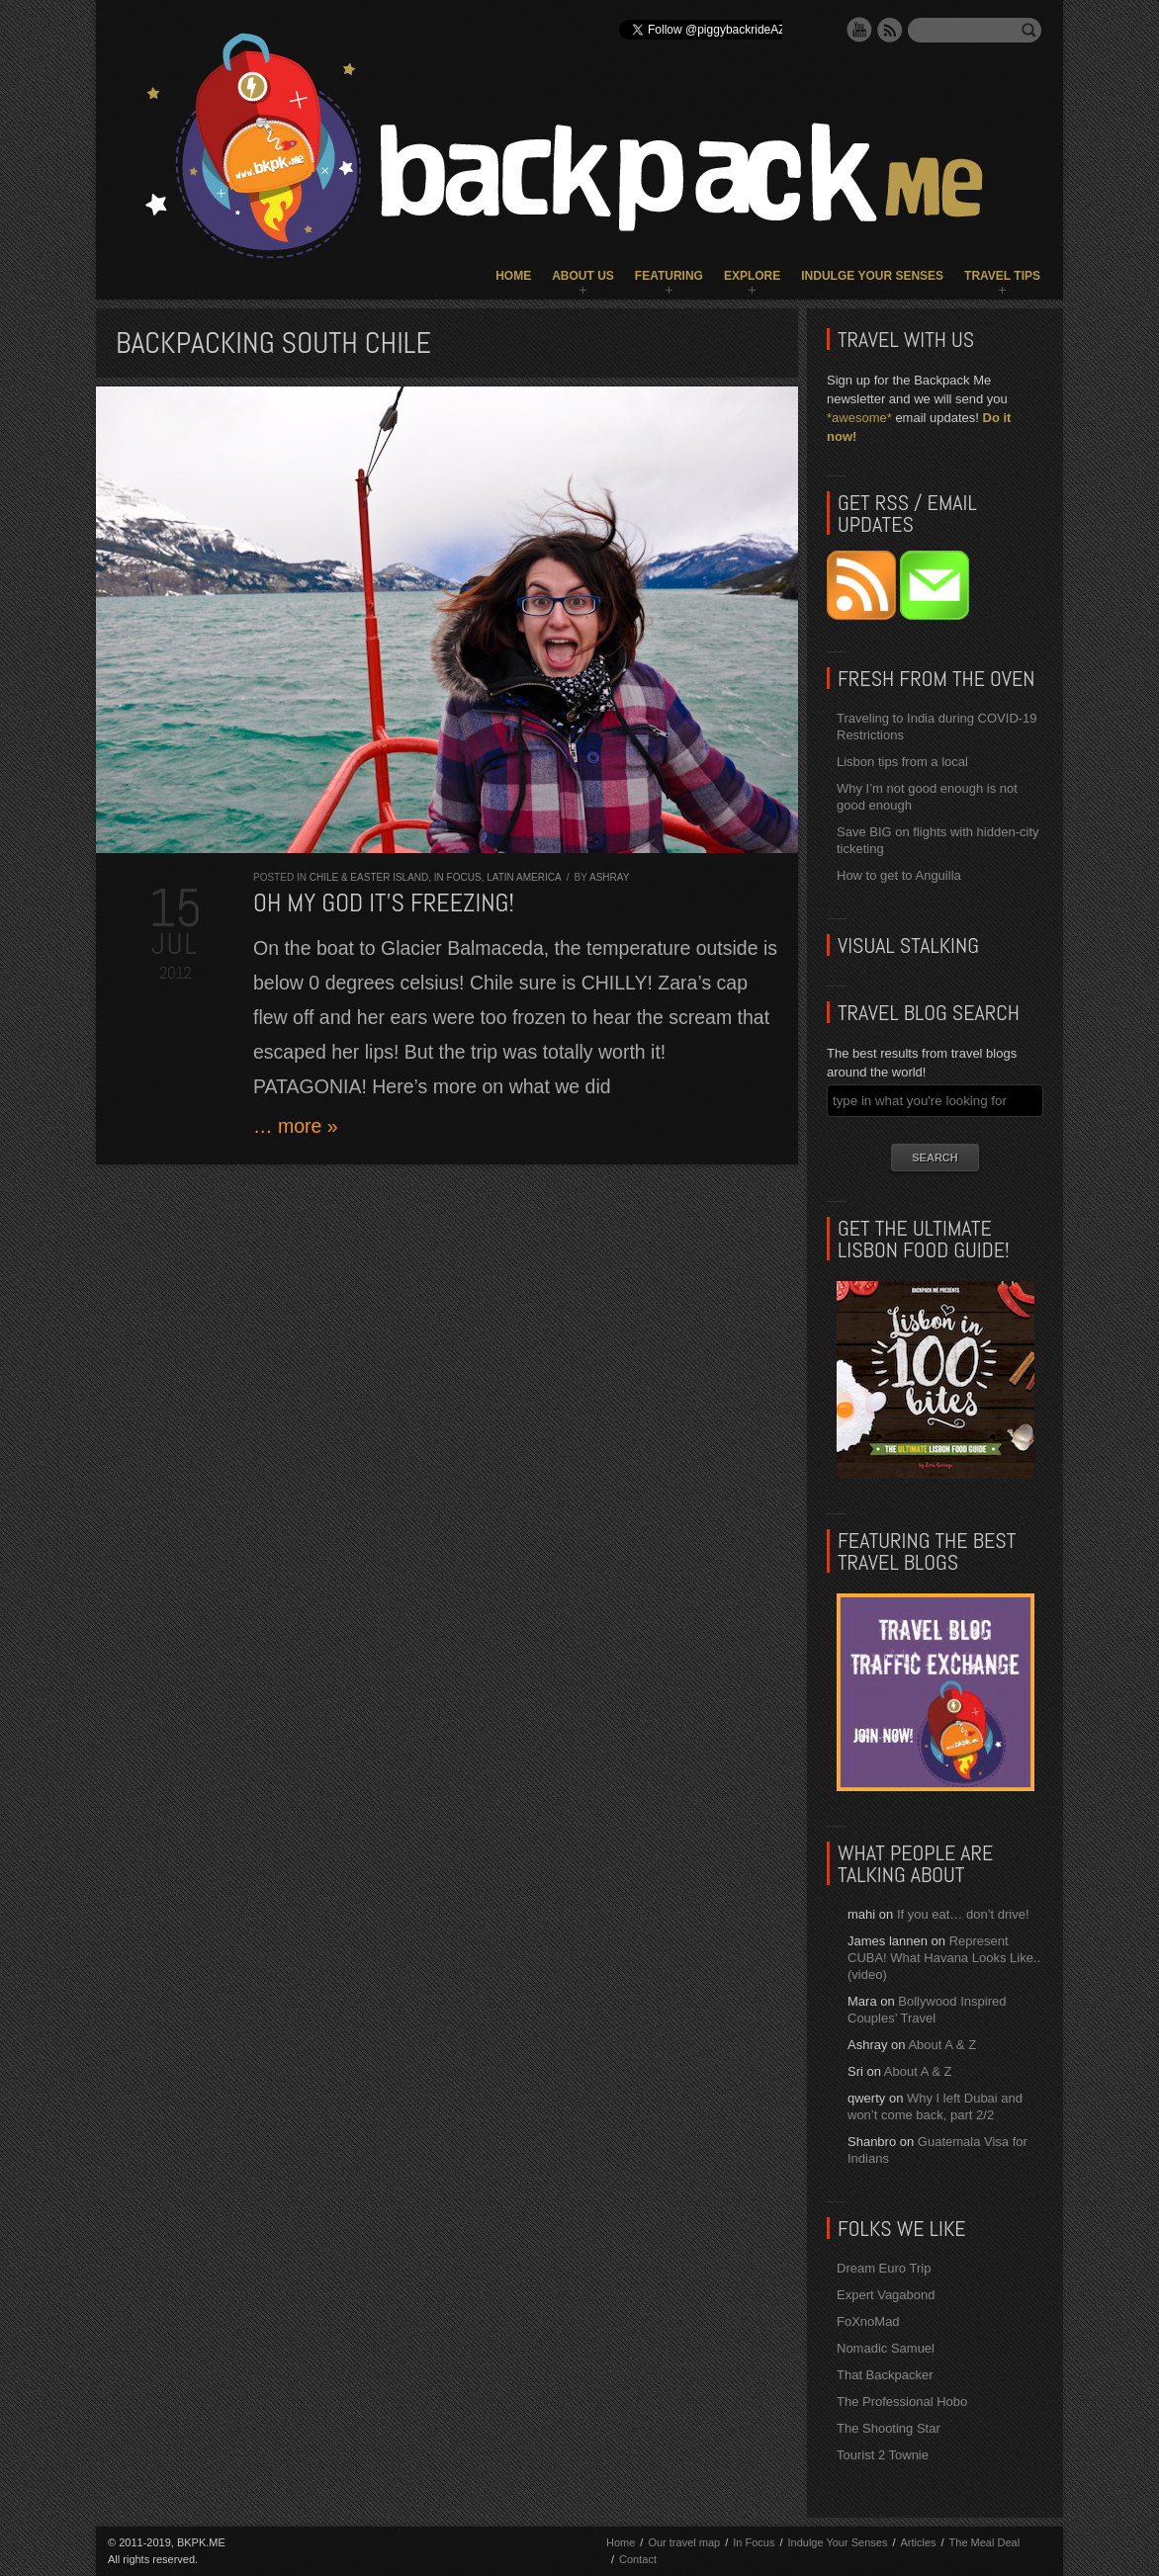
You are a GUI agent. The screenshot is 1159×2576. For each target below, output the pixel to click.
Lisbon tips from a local (902, 761)
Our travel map (684, 2542)
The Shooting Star (888, 2428)
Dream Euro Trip (884, 2268)
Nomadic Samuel (886, 2348)
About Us (583, 276)
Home (513, 276)
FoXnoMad (868, 2321)
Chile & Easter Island (369, 877)
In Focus (458, 877)
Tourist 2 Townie (883, 2454)
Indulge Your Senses (872, 276)
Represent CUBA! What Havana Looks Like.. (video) (943, 1957)
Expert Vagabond (886, 2294)
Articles (918, 2542)
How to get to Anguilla (899, 875)
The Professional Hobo (902, 2401)
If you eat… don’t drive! (963, 1914)
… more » (295, 1126)
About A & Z (942, 2044)
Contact (638, 2559)
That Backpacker (885, 2374)
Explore (752, 276)
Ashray (609, 877)
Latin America (524, 877)
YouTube (859, 30)
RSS (890, 30)
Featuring (669, 276)
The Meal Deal (985, 2542)
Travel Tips (1002, 276)
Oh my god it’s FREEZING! (383, 903)
